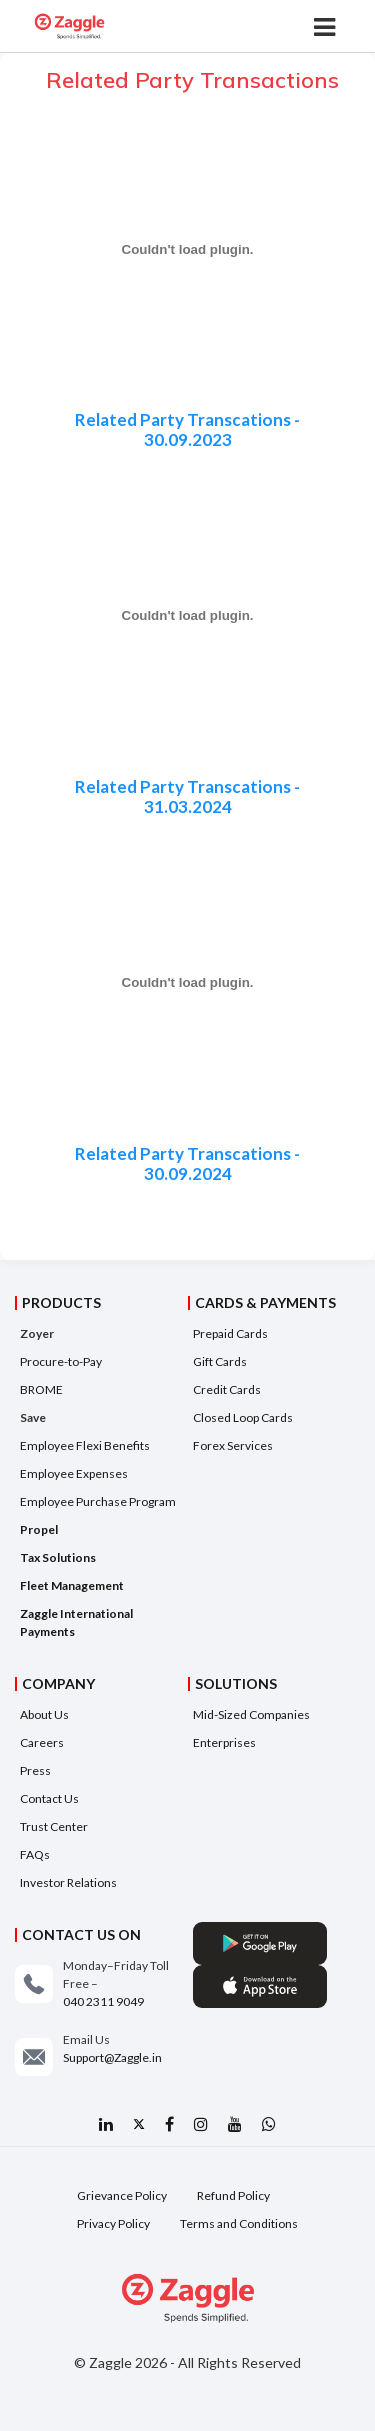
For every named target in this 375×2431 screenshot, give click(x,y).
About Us (44, 1714)
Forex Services (233, 1445)
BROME (41, 1389)
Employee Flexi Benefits (85, 1445)
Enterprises (224, 1742)
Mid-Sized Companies (251, 1714)
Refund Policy (233, 2195)
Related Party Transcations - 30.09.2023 (187, 430)
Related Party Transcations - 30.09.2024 (187, 1164)
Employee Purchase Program (98, 1501)
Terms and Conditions (239, 2223)
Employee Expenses (74, 1473)
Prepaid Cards (230, 1333)
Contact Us (49, 1798)
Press (35, 1770)
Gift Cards (220, 1361)
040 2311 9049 (103, 2001)
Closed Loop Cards (243, 1417)
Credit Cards (227, 1389)
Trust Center (54, 1826)
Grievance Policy (122, 2195)
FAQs (35, 1854)
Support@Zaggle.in (112, 2057)
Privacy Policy (113, 2223)
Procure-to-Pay (61, 1361)
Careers (42, 1742)
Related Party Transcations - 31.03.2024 (187, 797)
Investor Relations (68, 1882)
